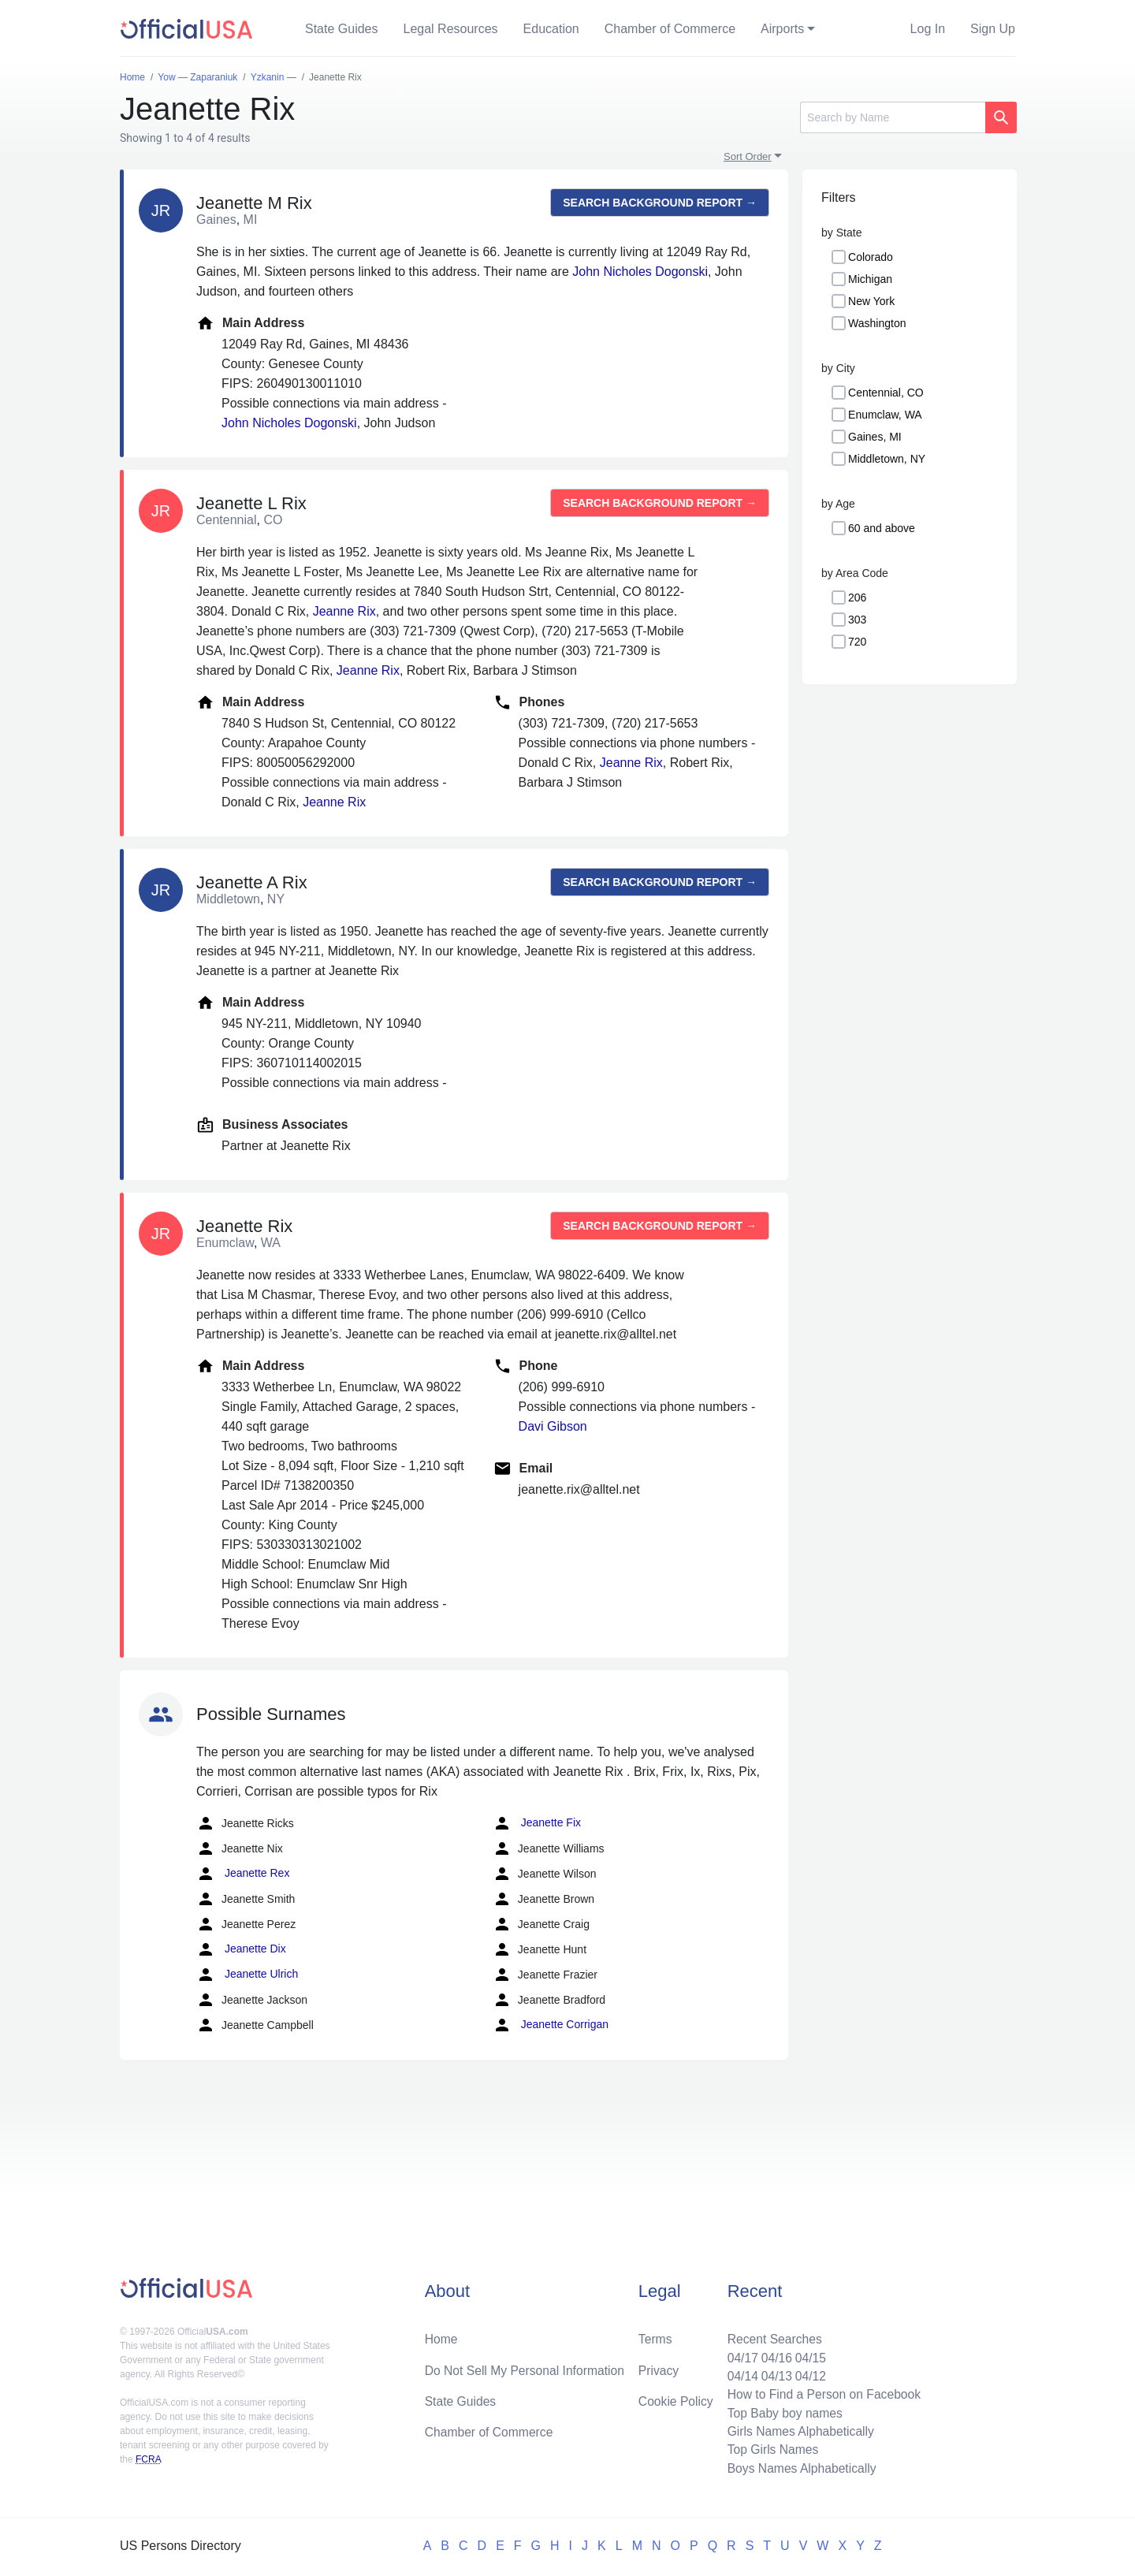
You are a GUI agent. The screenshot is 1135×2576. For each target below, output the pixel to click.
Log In (927, 28)
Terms (655, 2335)
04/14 (738, 2373)
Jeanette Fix (537, 1823)
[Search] (892, 117)
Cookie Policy (676, 2398)
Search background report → (660, 202)
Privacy (658, 2366)
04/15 (808, 2354)
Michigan (870, 279)
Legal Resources (451, 28)
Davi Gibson (553, 1426)
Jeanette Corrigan (550, 2025)
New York (871, 301)
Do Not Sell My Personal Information (527, 2366)
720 (857, 642)
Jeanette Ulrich (247, 1974)
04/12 (808, 2373)
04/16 (773, 2354)
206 (857, 597)
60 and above (881, 528)
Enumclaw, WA (885, 415)
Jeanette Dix (241, 1949)
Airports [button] (782, 28)
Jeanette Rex (242, 1873)
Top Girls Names (769, 2448)
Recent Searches (771, 2335)
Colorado (870, 257)
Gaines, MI (875, 437)
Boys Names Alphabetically (799, 2467)
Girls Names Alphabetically (798, 2429)
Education (551, 28)
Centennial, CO (886, 392)
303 (857, 619)
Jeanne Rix (344, 611)
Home (442, 2335)
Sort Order (748, 156)
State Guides (341, 28)
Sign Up (992, 28)
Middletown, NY (886, 459)
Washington (877, 323)
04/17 (738, 2354)
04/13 (773, 2373)
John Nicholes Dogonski (640, 271)
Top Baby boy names (781, 2411)
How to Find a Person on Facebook (822, 2392)
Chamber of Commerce (670, 28)
